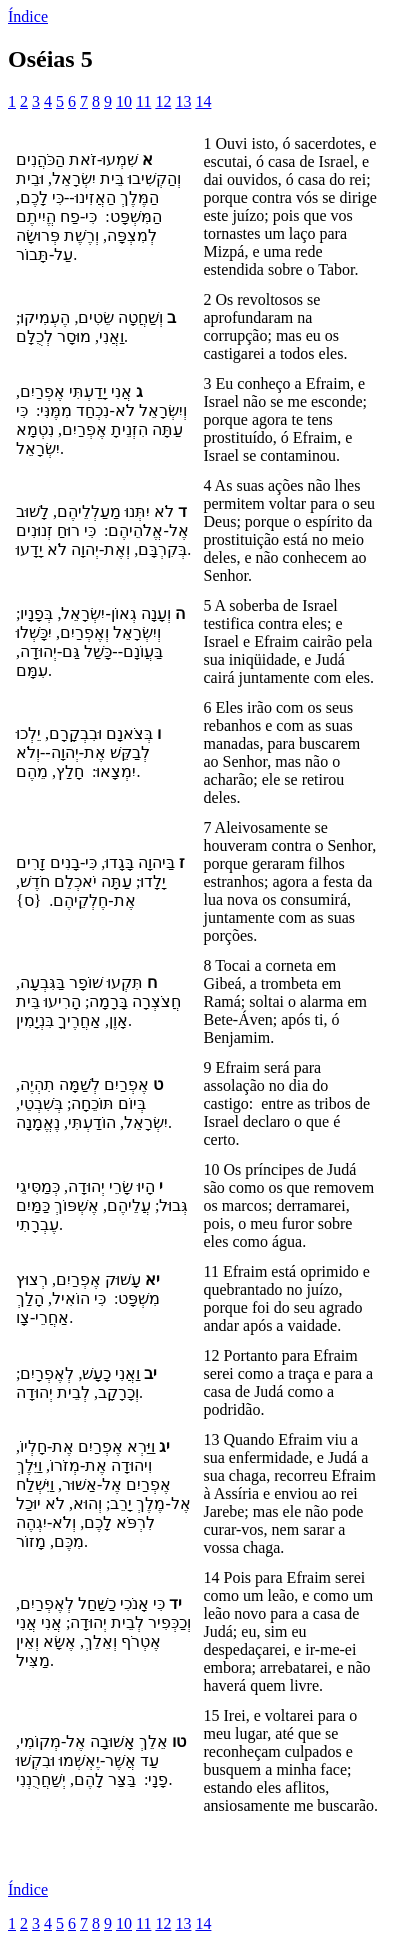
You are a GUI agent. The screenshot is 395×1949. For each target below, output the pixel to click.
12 (163, 101)
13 (183, 101)
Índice (28, 16)
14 (203, 101)
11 (143, 101)
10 (124, 101)
